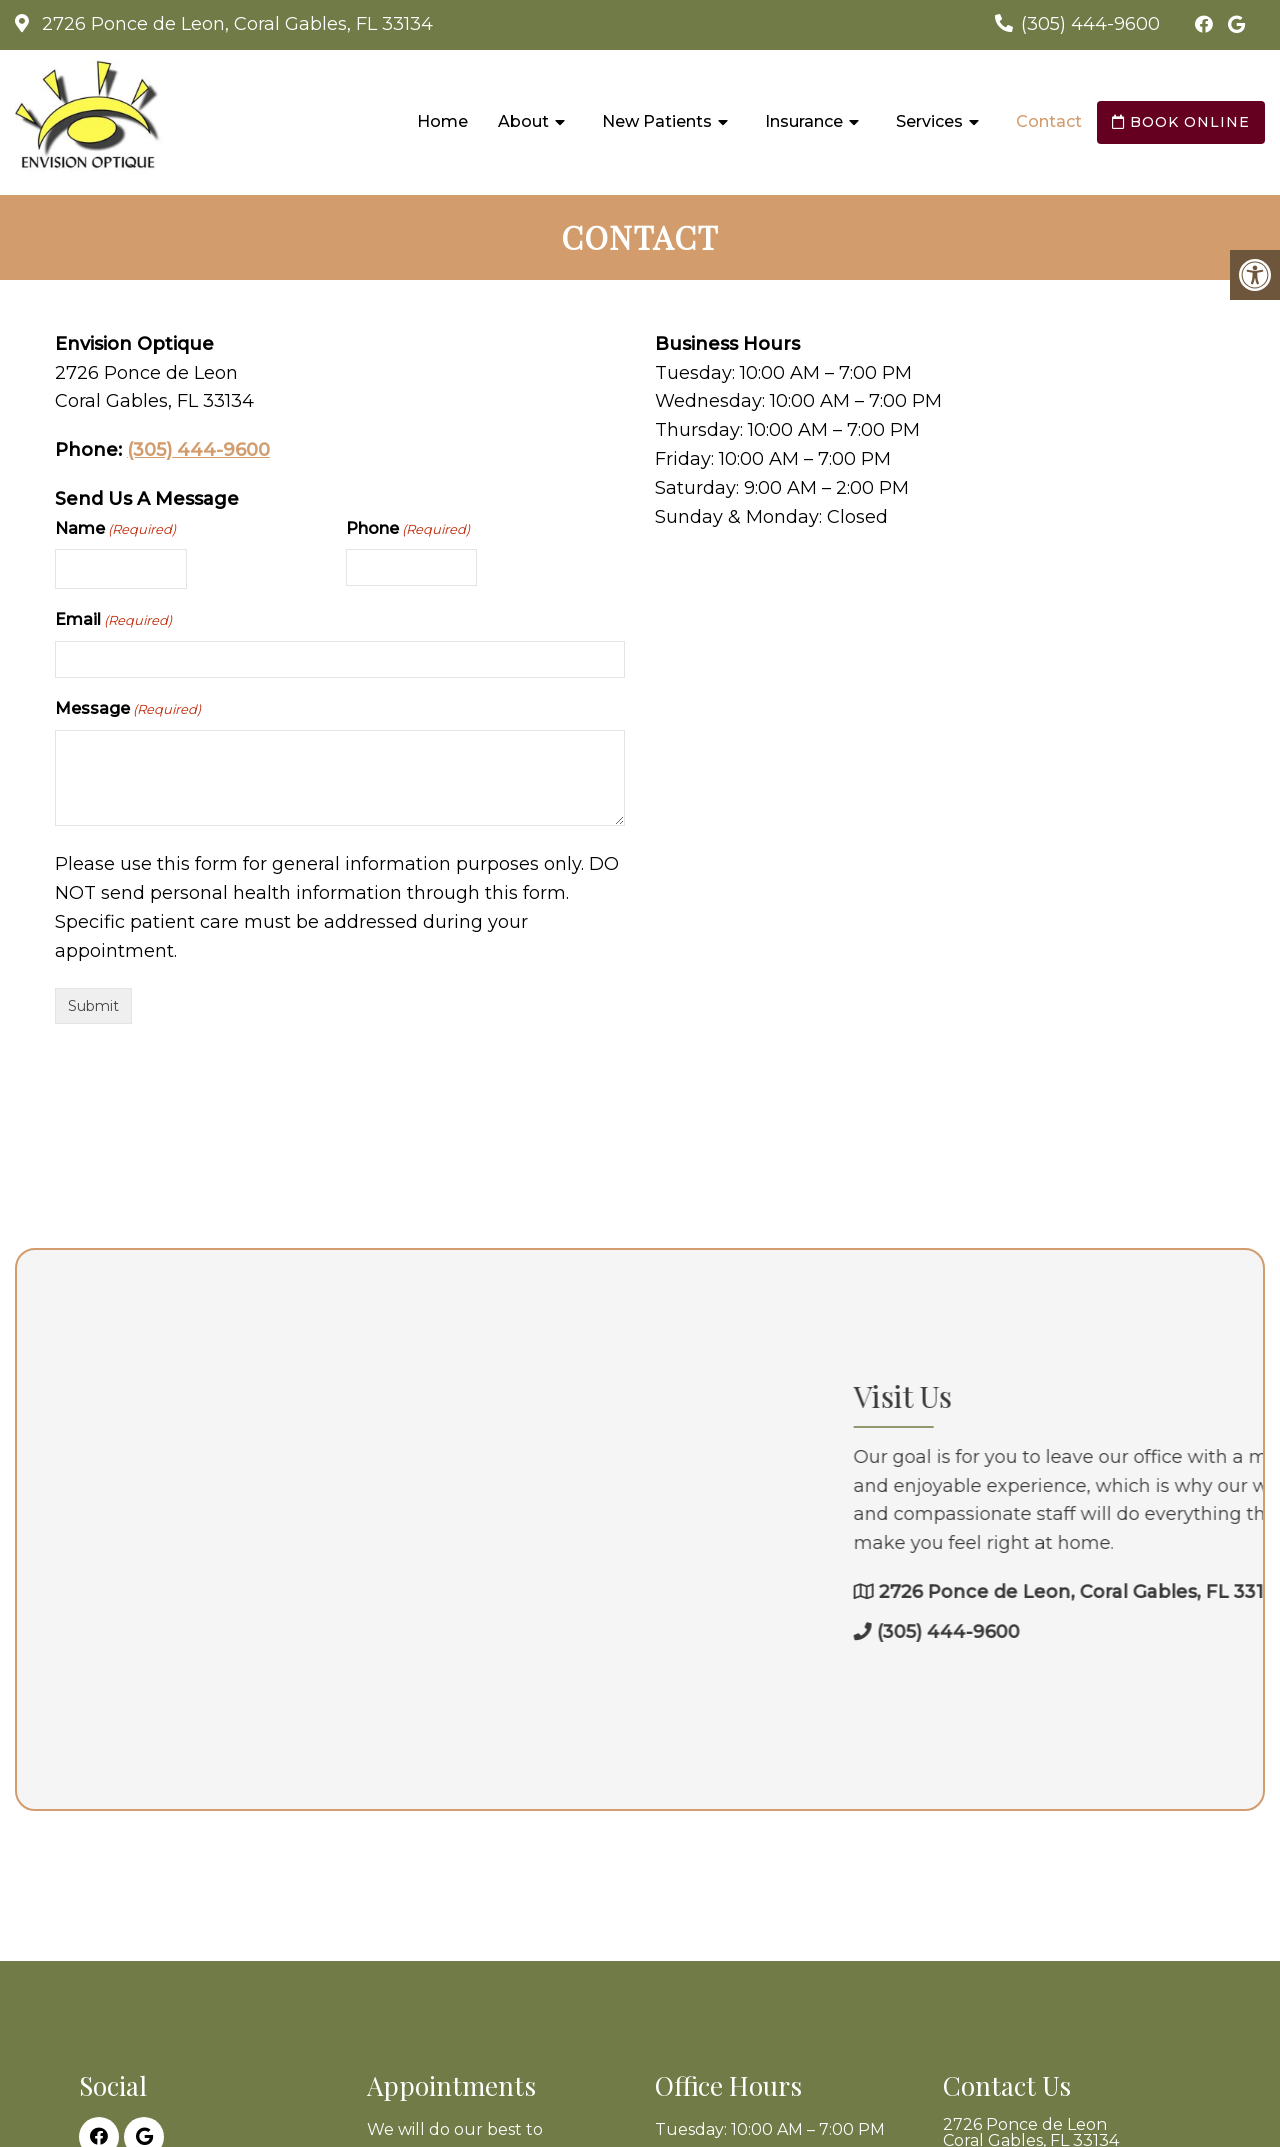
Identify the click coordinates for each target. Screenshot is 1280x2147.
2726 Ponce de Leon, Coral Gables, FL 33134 (235, 24)
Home (442, 121)
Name (115, 529)
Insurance (804, 121)
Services (929, 121)
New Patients (657, 121)
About (523, 121)
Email (113, 620)
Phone (408, 529)
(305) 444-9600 (1090, 24)
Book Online (1181, 122)
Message (128, 709)
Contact (1049, 121)
